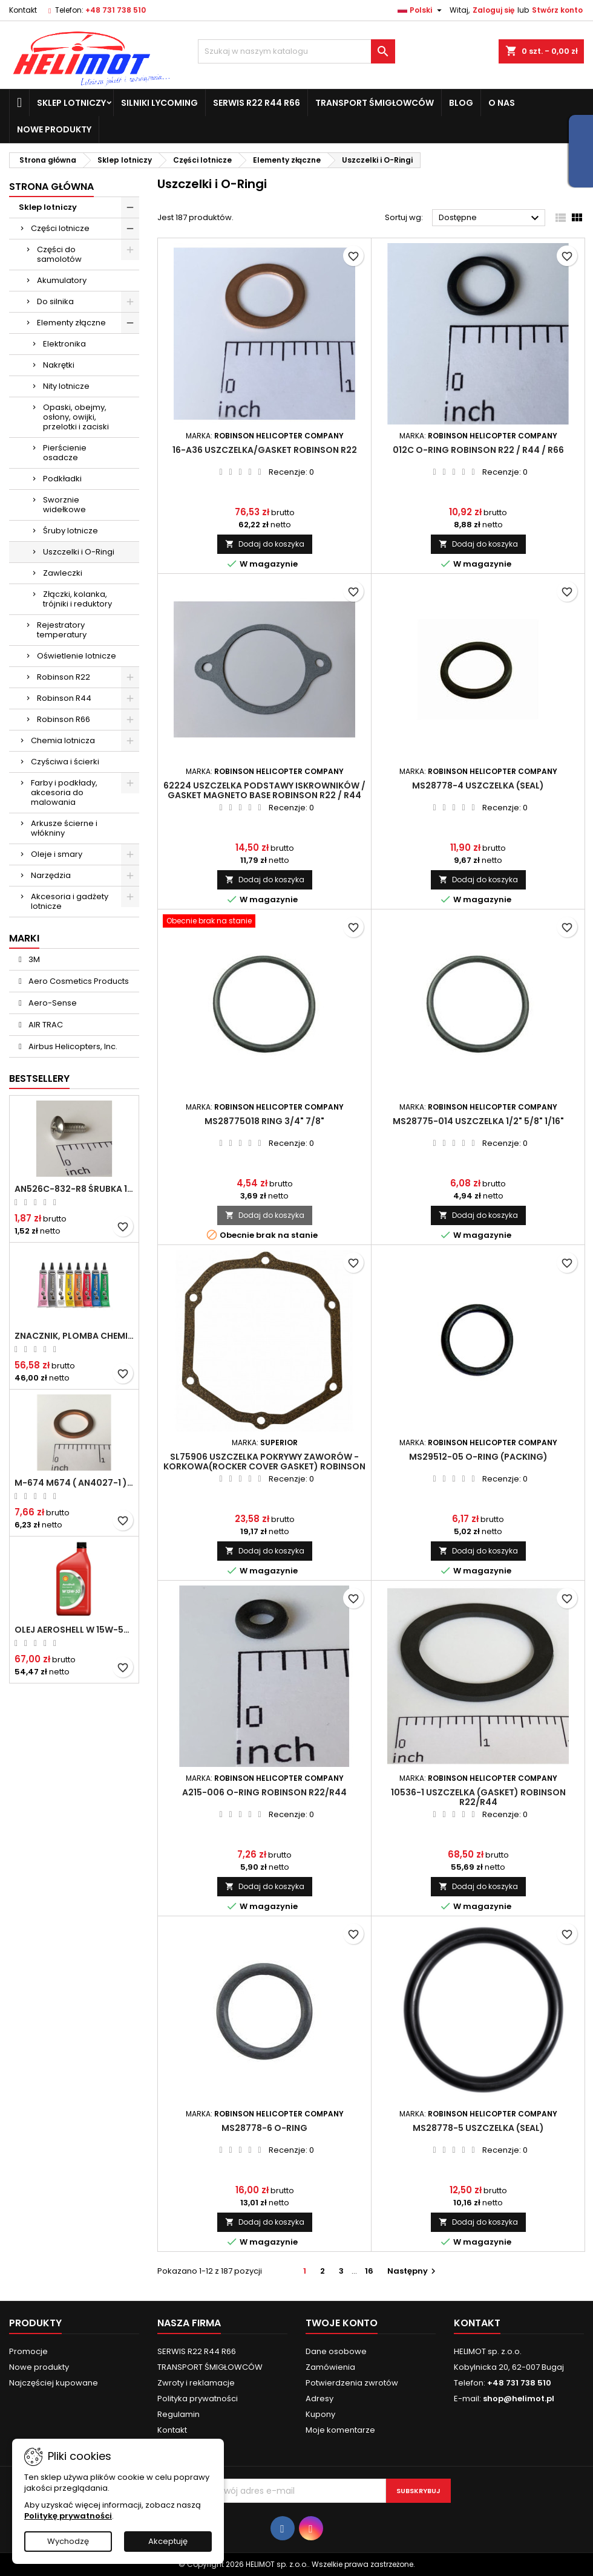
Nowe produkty (54, 129)
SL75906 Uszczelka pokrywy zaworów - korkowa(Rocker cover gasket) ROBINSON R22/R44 (264, 1466)
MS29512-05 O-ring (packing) (478, 1457)
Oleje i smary (56, 854)
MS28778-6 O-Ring (264, 2128)
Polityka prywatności (197, 2398)
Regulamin (178, 2414)
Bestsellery (39, 1078)
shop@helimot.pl (518, 2398)
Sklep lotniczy (71, 103)
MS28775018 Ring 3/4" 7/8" (264, 1121)
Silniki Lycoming (159, 103)
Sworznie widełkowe (64, 504)
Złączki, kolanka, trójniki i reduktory (77, 599)
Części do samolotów (59, 254)
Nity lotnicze (66, 386)
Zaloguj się (493, 10)
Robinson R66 (63, 719)
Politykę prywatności (68, 2516)
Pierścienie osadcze (65, 452)
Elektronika (64, 344)
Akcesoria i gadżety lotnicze (69, 901)
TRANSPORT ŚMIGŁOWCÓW (374, 103)
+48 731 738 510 (115, 10)
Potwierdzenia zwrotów (352, 2383)
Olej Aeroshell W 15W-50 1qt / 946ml (74, 1629)
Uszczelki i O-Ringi (78, 552)
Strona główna (51, 187)
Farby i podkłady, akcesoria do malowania (64, 792)
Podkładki (62, 478)
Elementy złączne (71, 322)
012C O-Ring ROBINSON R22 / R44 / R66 (478, 450)
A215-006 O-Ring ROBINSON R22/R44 (264, 1792)
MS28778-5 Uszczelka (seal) (478, 2128)
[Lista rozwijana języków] (421, 10)
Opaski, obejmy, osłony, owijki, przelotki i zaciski (76, 417)
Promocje (28, 2351)
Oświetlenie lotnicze (76, 656)
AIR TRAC (45, 1024)
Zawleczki (62, 573)
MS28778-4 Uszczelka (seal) (478, 785)
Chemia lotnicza (63, 740)
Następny (413, 2271)
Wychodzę (68, 2541)
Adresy (319, 2398)
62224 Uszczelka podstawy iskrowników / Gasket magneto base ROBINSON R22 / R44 (264, 790)
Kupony (320, 2414)
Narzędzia (51, 875)
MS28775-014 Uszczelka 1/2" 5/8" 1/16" (478, 1121)
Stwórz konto (557, 10)
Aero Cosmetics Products (78, 981)
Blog (461, 103)
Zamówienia (330, 2367)
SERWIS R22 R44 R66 (256, 103)
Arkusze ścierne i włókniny (64, 828)
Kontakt (23, 10)
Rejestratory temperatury (62, 629)
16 (369, 2271)
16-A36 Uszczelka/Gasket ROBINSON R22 (264, 450)
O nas (501, 103)
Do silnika (55, 301)
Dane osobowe (336, 2351)
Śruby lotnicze (70, 530)
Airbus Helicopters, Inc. (72, 1046)
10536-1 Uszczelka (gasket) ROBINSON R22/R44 (478, 1797)
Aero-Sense (52, 1003)
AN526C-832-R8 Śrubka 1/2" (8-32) (74, 1189)
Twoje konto (342, 2323)
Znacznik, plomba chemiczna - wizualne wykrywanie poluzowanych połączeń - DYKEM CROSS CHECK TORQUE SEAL (74, 1336)
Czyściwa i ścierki (65, 761)
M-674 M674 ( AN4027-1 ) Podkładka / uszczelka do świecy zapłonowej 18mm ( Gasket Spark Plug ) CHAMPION (74, 1483)
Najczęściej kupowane (53, 2383)
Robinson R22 (63, 677)
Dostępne (490, 218)
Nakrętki (58, 365)
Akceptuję (168, 2541)
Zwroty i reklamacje (196, 2383)
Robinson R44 (64, 698)
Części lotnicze (60, 228)
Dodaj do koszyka (264, 544)
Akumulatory (62, 280)
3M (33, 959)
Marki (24, 938)
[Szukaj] (297, 51)
